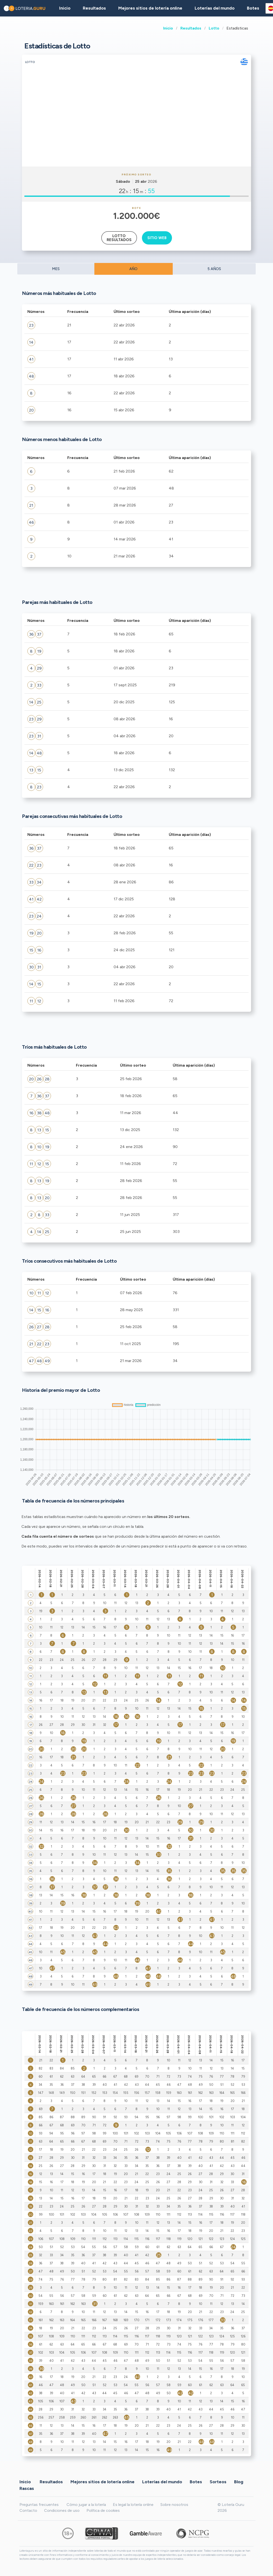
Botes (253, 8)
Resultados (190, 28)
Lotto (214, 28)
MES (56, 269)
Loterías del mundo (215, 8)
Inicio (168, 28)
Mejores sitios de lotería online (150, 8)
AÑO (133, 269)
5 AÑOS (214, 269)
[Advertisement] (136, 129)
